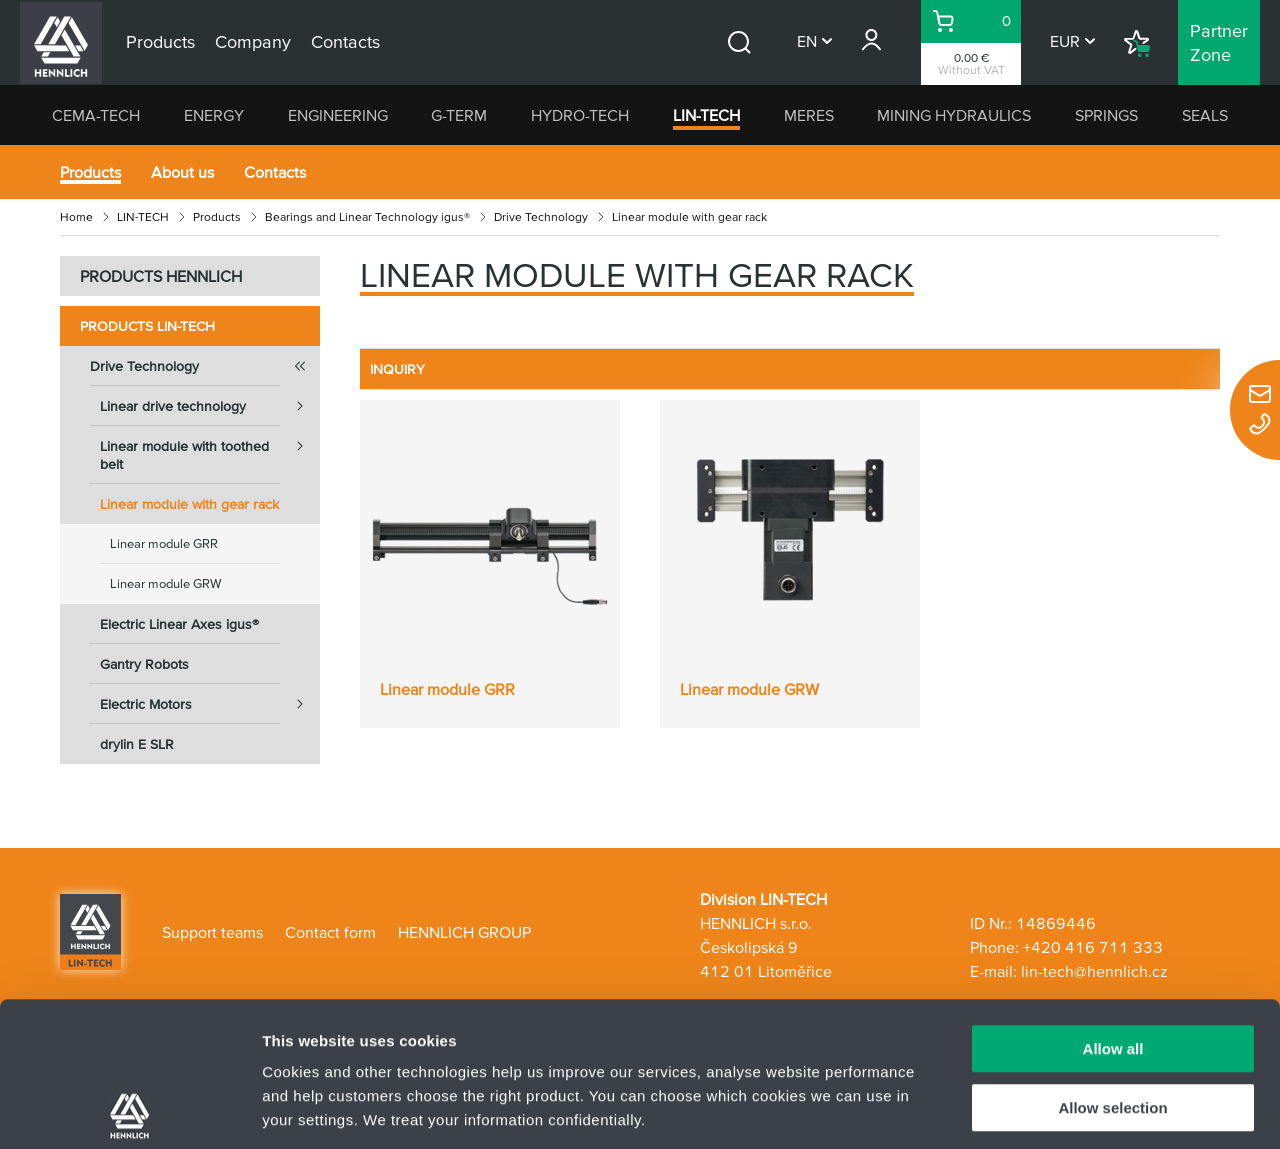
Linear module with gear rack (189, 504)
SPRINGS (1106, 115)
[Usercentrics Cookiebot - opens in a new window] (129, 1110)
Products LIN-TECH (147, 326)
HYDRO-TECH (580, 115)
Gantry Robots (144, 664)
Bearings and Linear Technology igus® (367, 216)
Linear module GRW (165, 583)
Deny (1113, 1021)
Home (76, 216)
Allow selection (1112, 963)
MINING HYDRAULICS (954, 115)
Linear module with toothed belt (210, 449)
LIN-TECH (706, 115)
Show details (1049, 1109)
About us (182, 172)
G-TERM (459, 115)
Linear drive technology (210, 406)
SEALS (1205, 115)
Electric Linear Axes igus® (179, 624)
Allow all (1113, 904)
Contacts (275, 172)
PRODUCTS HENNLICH (161, 276)
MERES (809, 115)
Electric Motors (210, 704)
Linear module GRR (164, 543)
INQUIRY (397, 369)
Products (90, 172)
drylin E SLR (137, 744)
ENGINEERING (338, 115)
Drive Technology (541, 216)
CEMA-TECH (96, 115)
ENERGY (214, 115)
